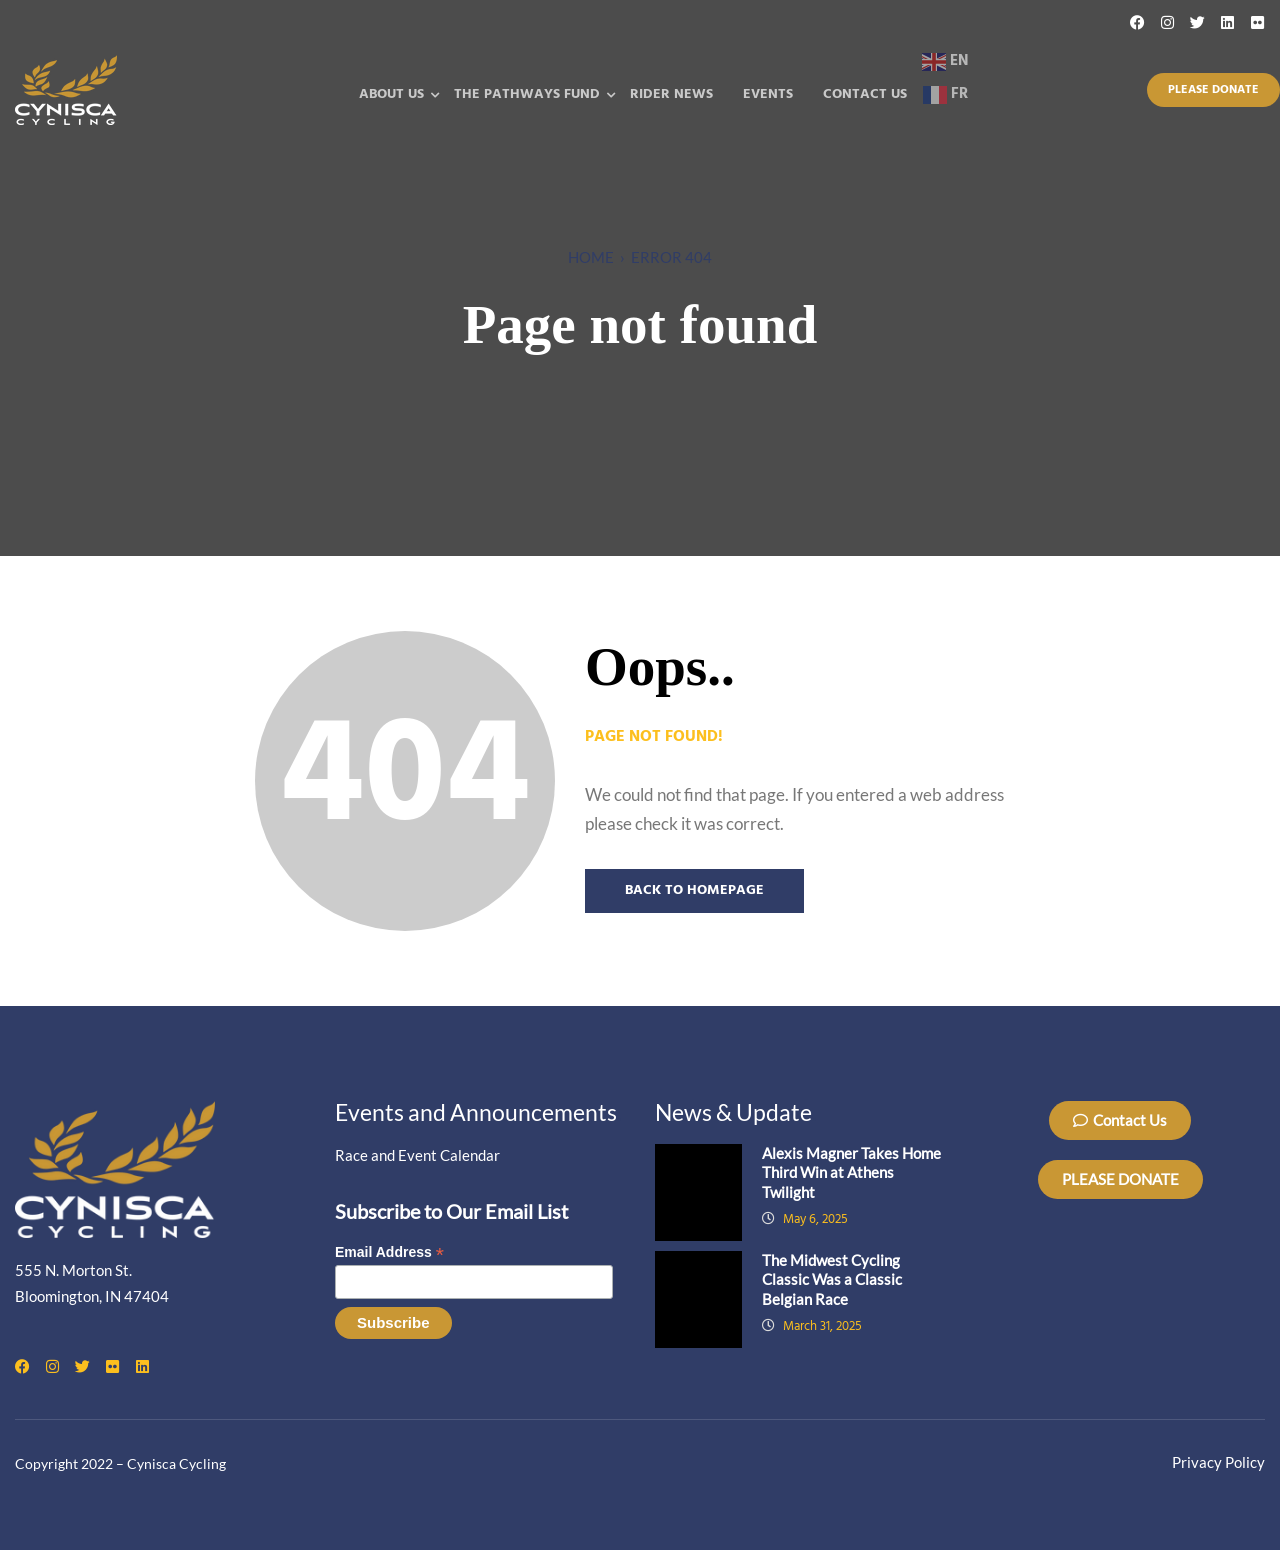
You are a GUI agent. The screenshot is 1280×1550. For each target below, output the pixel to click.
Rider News (671, 94)
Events (768, 94)
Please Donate (1213, 90)
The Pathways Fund (527, 94)
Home (591, 257)
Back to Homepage (694, 890)
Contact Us (865, 94)
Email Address (389, 1252)
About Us (391, 94)
